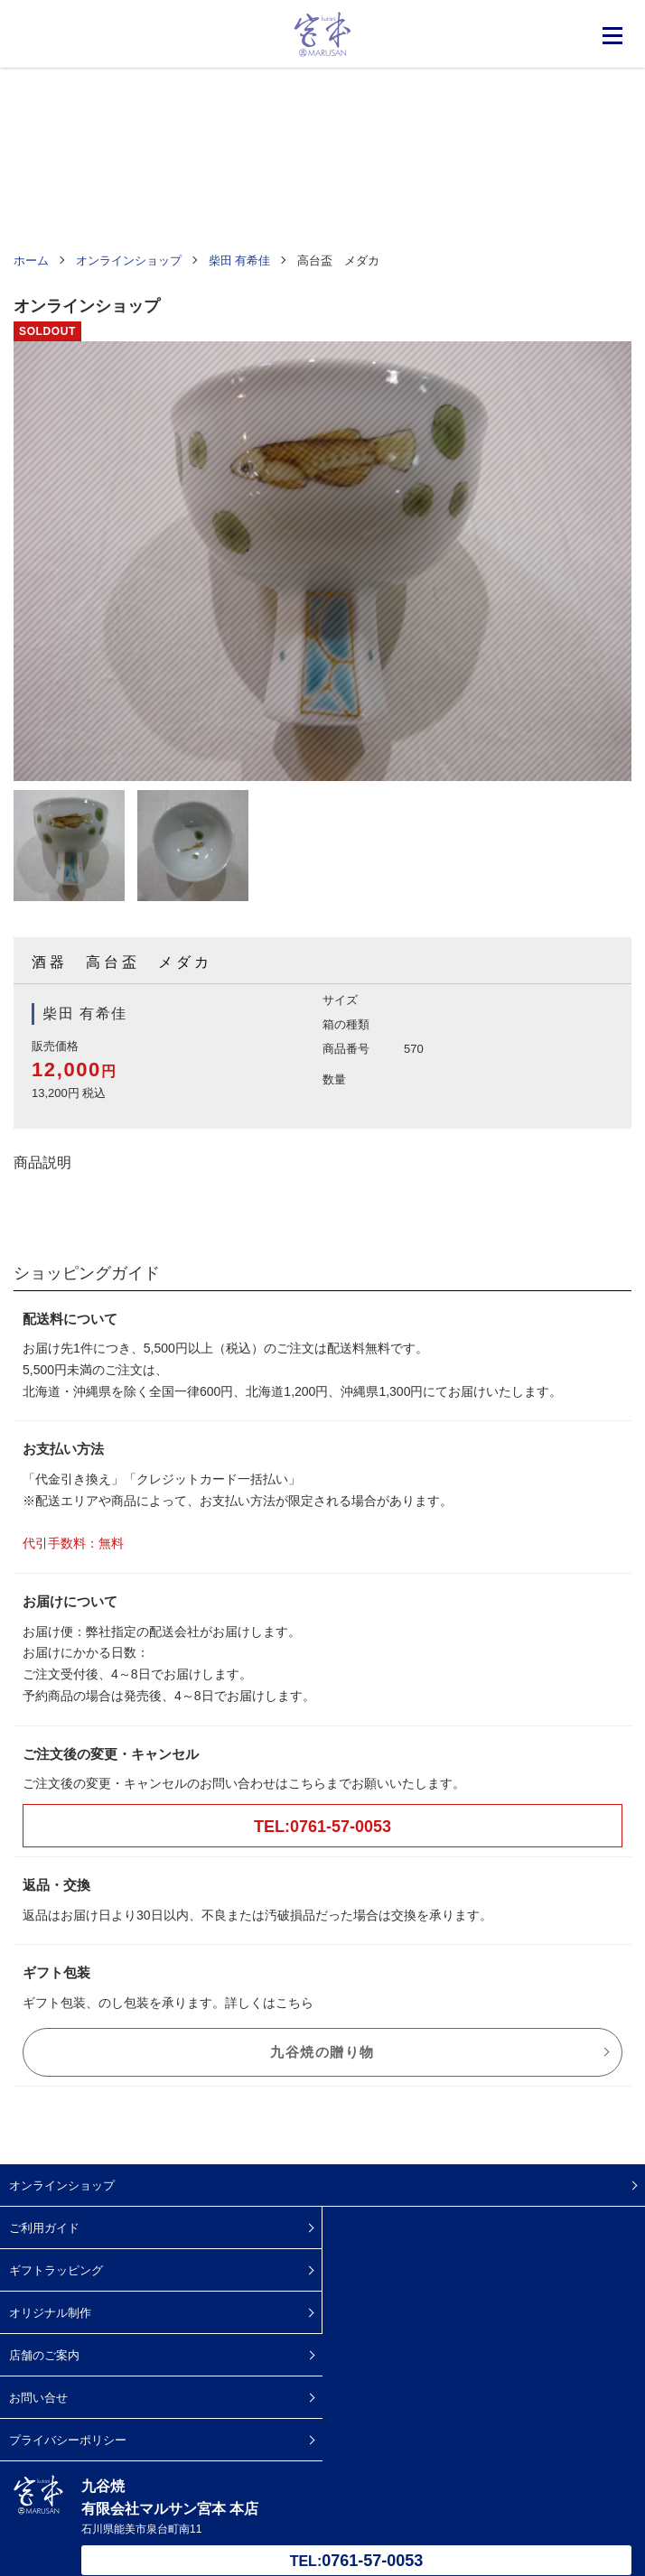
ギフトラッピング (56, 2270)
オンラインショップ (62, 2185)
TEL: (357, 2561)
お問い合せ (38, 2397)
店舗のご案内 (44, 2355)
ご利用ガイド (44, 2228)
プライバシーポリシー (67, 2440)
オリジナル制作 (50, 2313)
